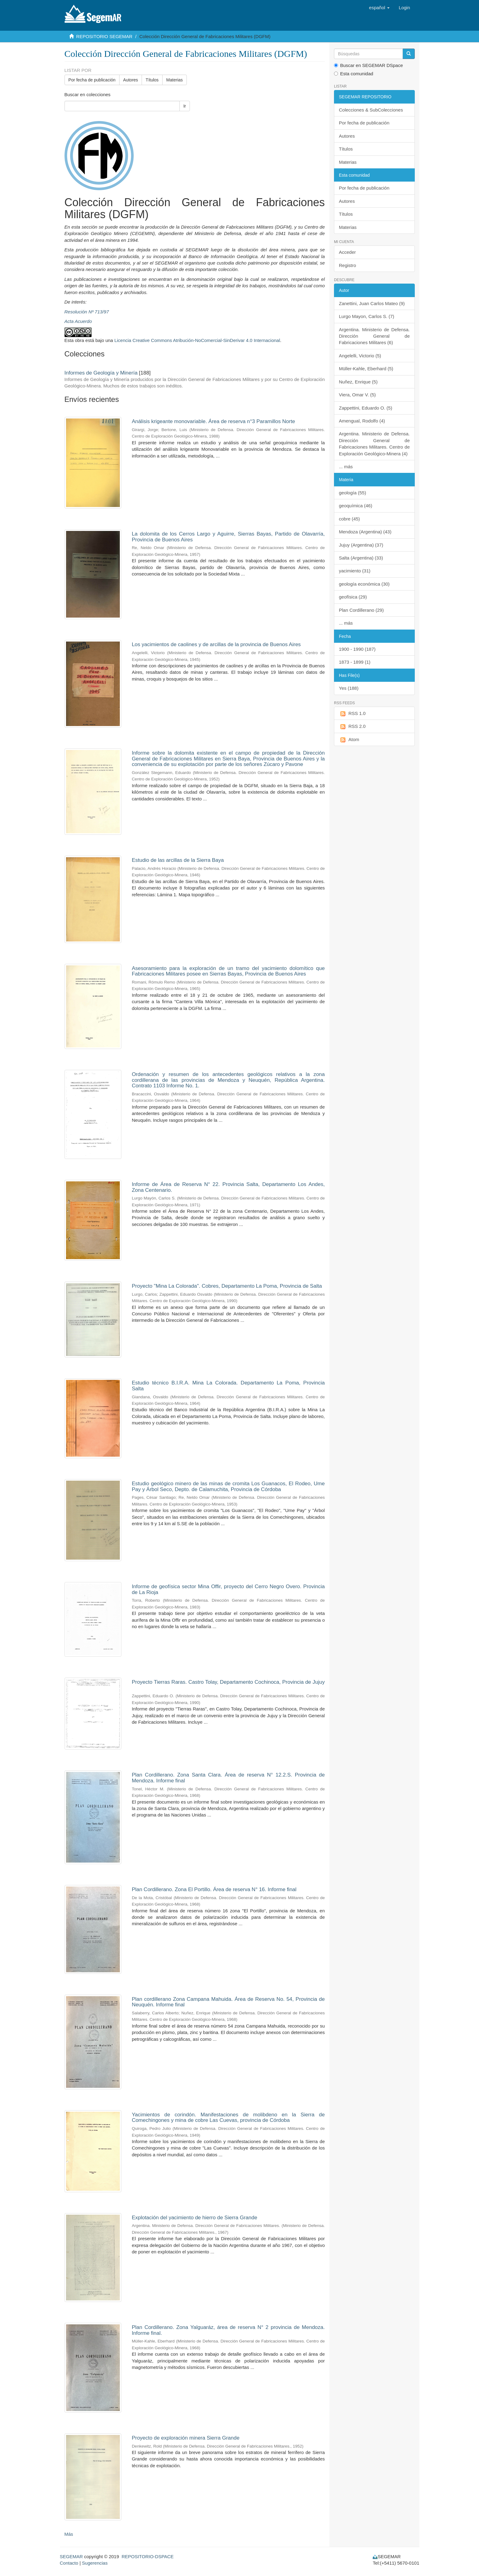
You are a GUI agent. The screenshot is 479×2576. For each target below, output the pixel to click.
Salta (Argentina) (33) (361, 557)
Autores (130, 79)
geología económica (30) (364, 584)
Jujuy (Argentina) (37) (361, 545)
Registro (347, 265)
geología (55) (352, 492)
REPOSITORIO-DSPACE (148, 2556)
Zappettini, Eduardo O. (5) (365, 407)
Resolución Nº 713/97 (87, 311)
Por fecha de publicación (92, 79)
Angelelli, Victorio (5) (360, 355)
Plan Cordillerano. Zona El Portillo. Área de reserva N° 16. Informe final (214, 1889)
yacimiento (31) (355, 570)
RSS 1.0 (352, 714)
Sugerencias (95, 2563)
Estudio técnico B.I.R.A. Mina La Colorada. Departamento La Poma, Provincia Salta (228, 1386)
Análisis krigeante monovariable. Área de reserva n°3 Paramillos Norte (213, 421)
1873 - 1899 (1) (355, 662)
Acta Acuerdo (78, 321)
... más (346, 466)
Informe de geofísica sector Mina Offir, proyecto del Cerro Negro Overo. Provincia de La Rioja (228, 1589)
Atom (349, 740)
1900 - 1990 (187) (357, 649)
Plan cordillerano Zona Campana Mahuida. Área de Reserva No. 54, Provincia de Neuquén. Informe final (228, 2002)
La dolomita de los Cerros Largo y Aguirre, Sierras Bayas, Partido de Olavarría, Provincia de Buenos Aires (228, 537)
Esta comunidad (353, 73)
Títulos (152, 79)
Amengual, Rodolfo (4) (362, 420)
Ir (184, 106)
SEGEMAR (71, 2556)
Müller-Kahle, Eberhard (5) (366, 368)
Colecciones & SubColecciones (371, 109)
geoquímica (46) (355, 505)
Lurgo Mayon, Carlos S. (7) (366, 316)
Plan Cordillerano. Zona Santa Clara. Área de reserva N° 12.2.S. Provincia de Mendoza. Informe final (228, 1778)
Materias (174, 79)
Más (69, 2534)
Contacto (69, 2563)
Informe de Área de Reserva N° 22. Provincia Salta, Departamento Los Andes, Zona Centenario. (228, 1187)
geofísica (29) (353, 596)
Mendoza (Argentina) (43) (365, 531)
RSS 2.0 (352, 726)
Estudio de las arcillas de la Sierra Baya (178, 860)
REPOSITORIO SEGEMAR (104, 36)
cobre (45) (349, 518)
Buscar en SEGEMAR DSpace (368, 65)
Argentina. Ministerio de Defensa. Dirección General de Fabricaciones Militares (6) (374, 336)
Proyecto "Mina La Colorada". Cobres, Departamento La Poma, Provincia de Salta (227, 1286)
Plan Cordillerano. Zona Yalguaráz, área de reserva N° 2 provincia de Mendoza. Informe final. (228, 2330)
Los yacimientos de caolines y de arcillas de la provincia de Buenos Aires (216, 644)
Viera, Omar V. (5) (357, 394)
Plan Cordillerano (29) (361, 610)
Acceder (347, 252)
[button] (379, 7)
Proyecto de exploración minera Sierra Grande (186, 2438)
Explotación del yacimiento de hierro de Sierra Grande (194, 2218)
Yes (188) (349, 688)
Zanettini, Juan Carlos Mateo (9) (372, 303)
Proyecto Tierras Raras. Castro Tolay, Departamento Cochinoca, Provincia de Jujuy (228, 1682)
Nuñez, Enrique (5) (358, 381)
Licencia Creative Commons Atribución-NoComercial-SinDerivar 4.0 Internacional (197, 340)
